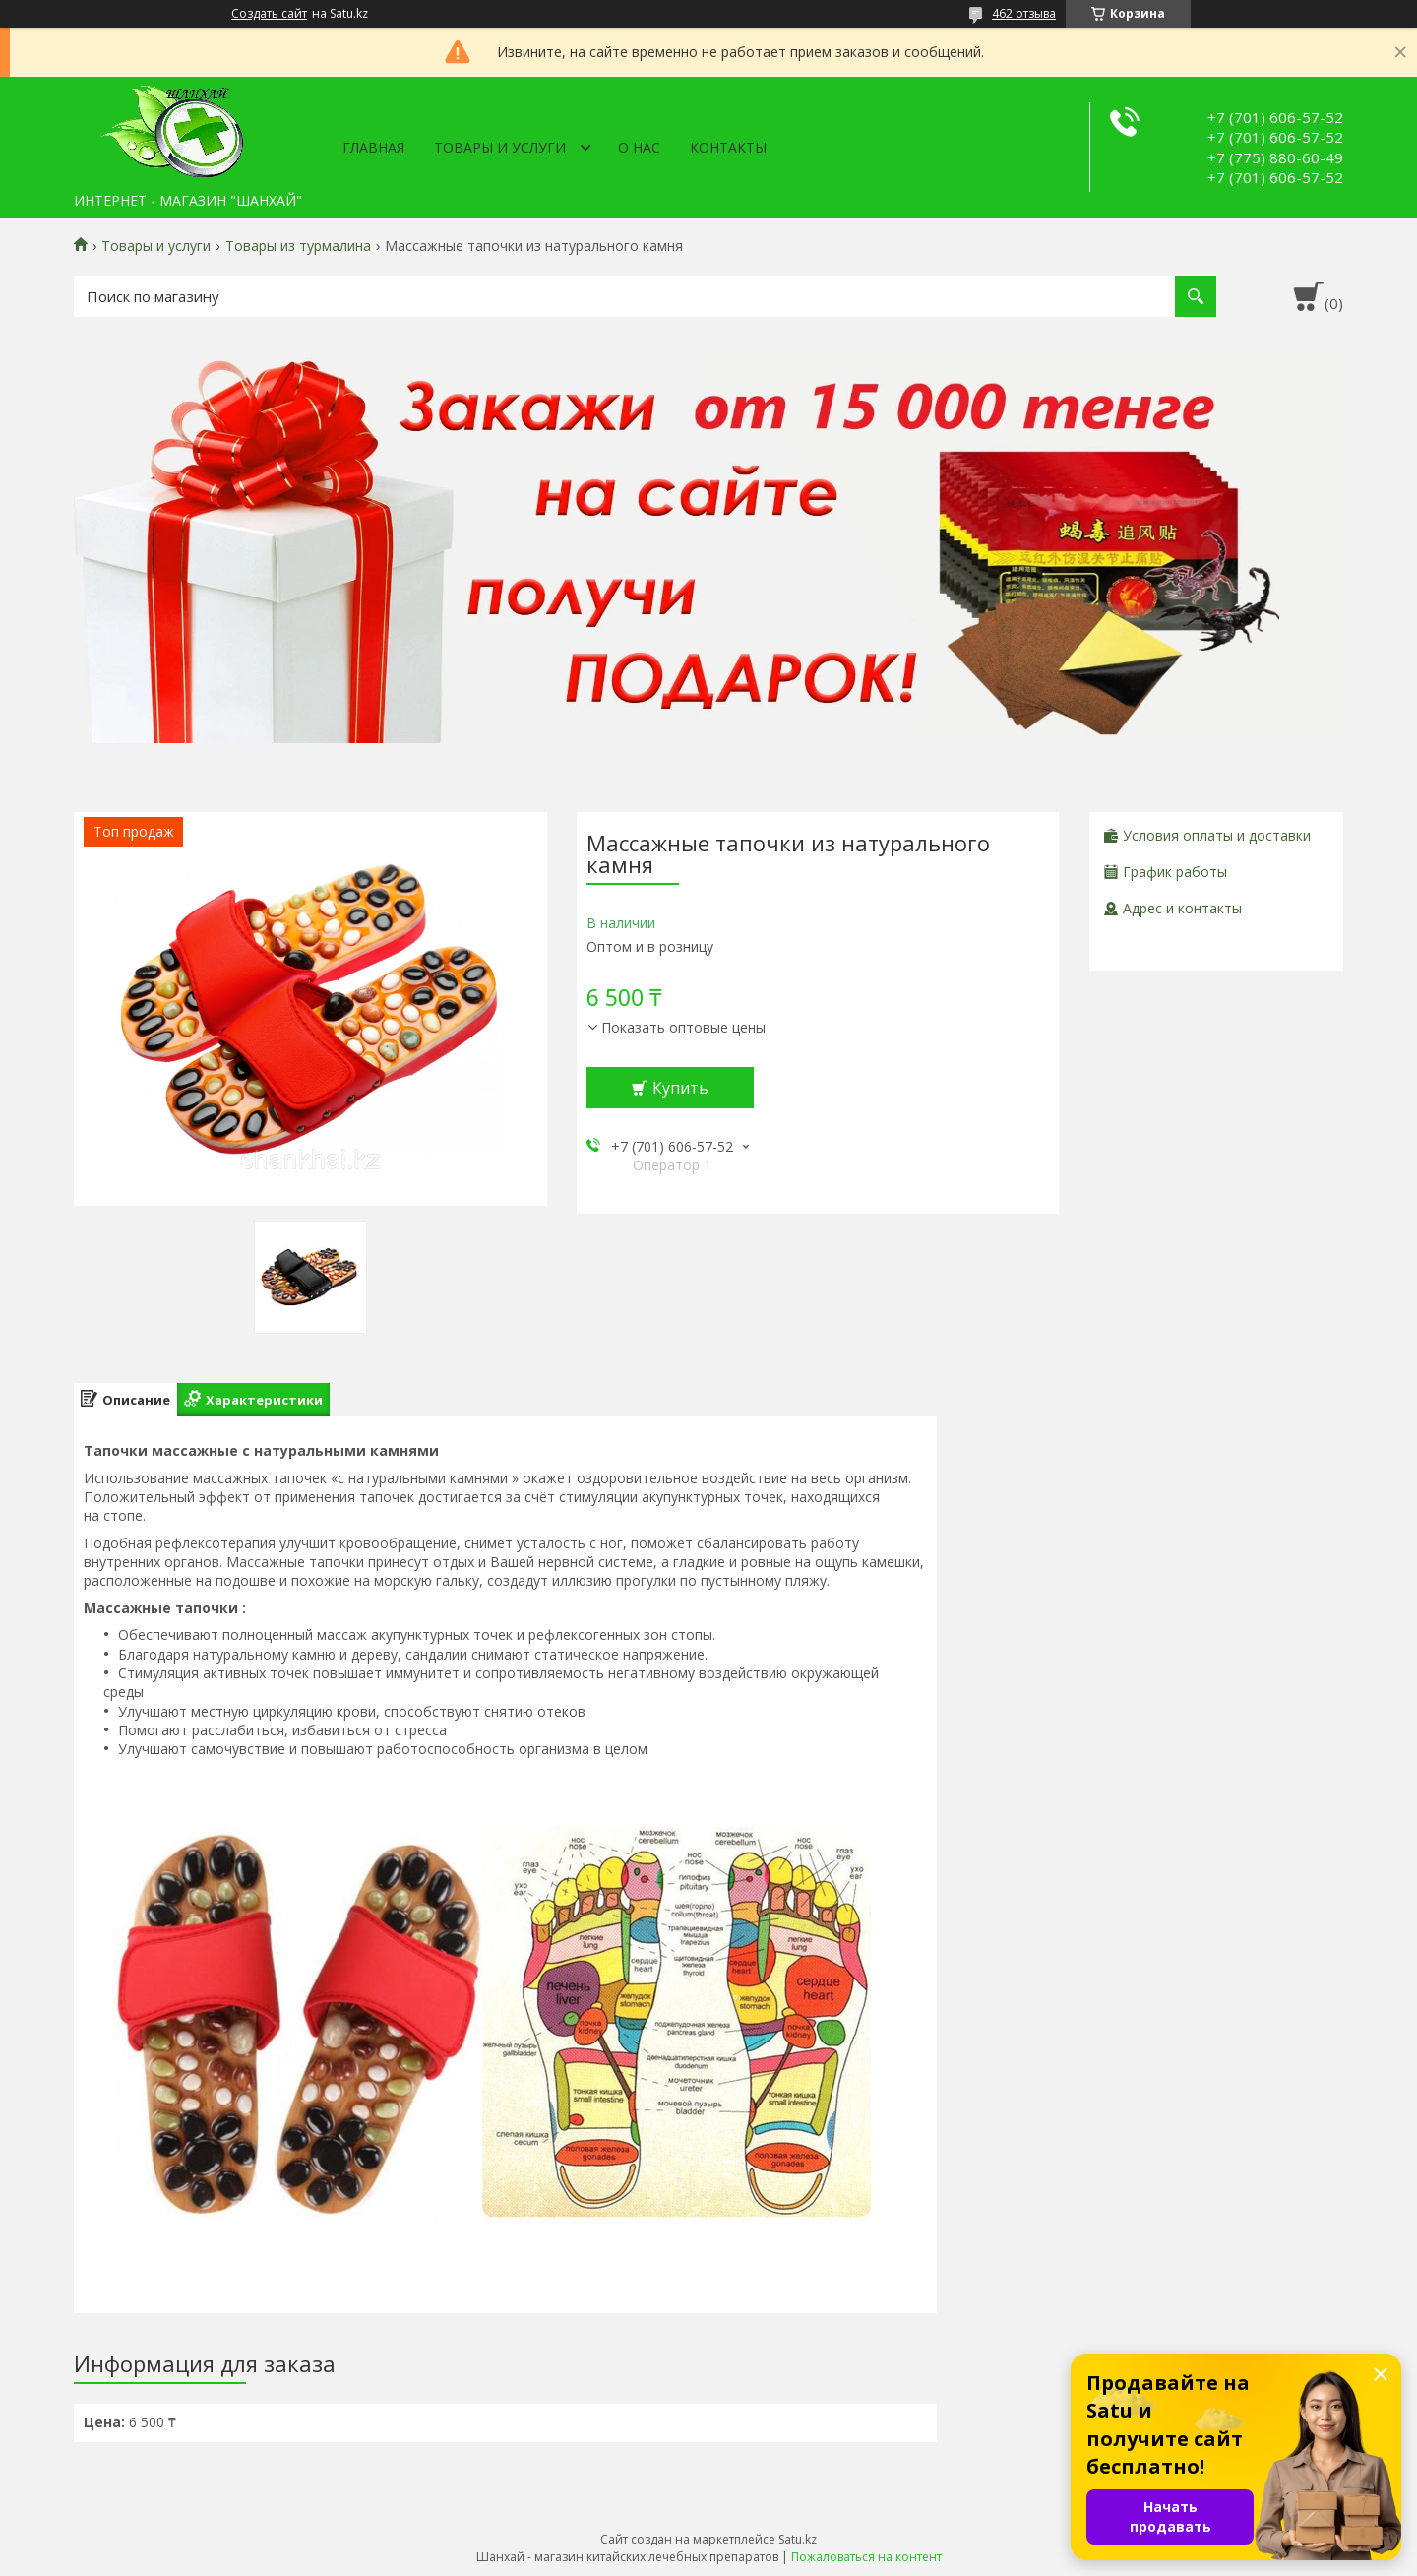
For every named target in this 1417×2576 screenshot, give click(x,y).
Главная (373, 147)
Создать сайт (269, 14)
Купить (680, 1088)
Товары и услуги (500, 147)
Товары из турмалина (298, 246)
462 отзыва (1024, 13)
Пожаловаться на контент (866, 2556)
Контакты (728, 147)
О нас (639, 147)
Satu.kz (797, 2539)
